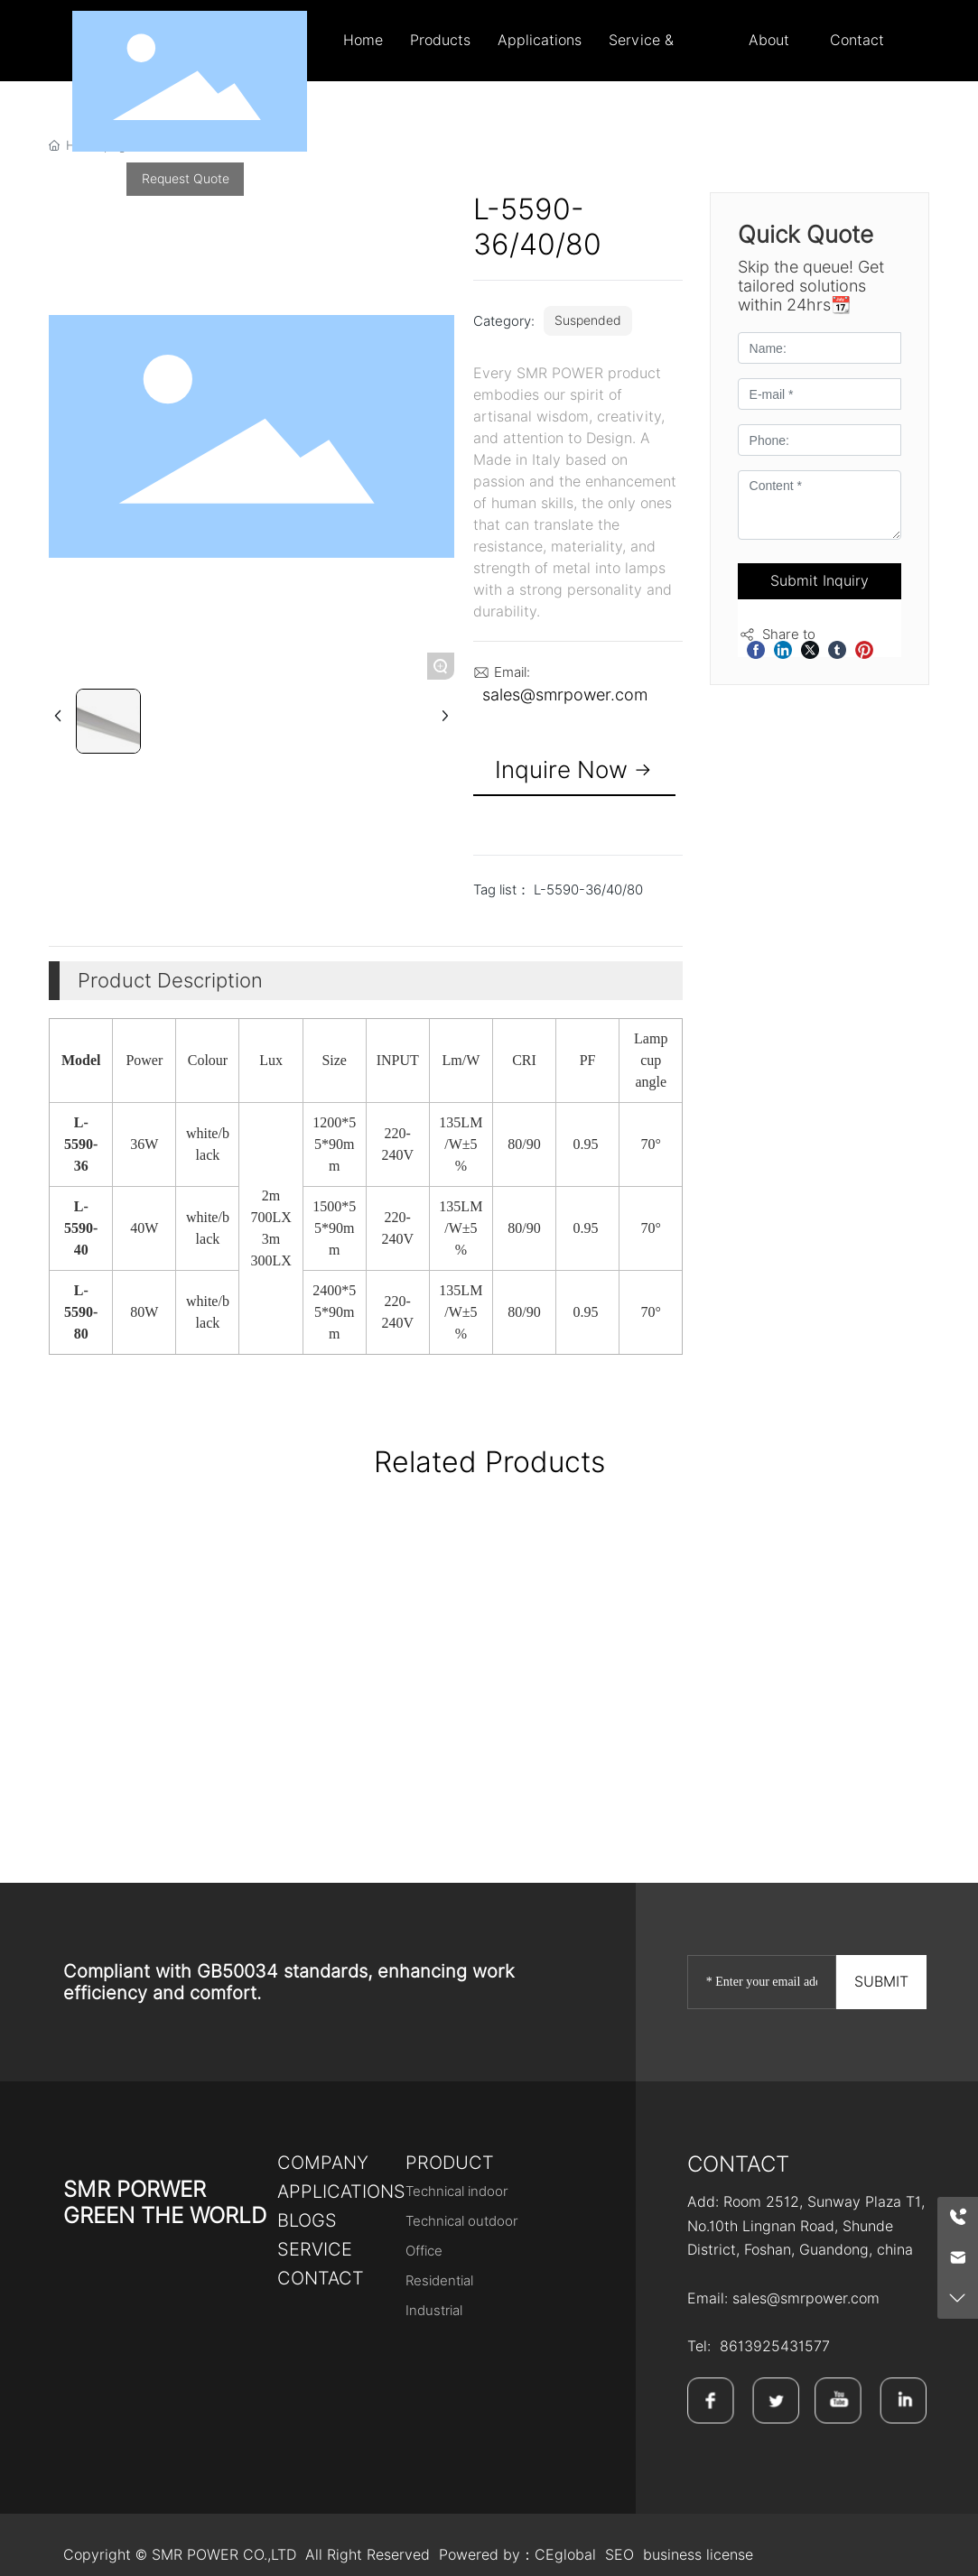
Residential (439, 2281)
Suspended (587, 320)
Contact (320, 2278)
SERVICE (314, 2249)
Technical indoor (456, 2191)
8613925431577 (775, 2346)
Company (322, 2162)
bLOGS (307, 2220)
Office (423, 2251)
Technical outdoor (461, 2221)
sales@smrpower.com (564, 694)
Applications (341, 2191)
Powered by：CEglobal (517, 2554)
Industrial (433, 2311)
